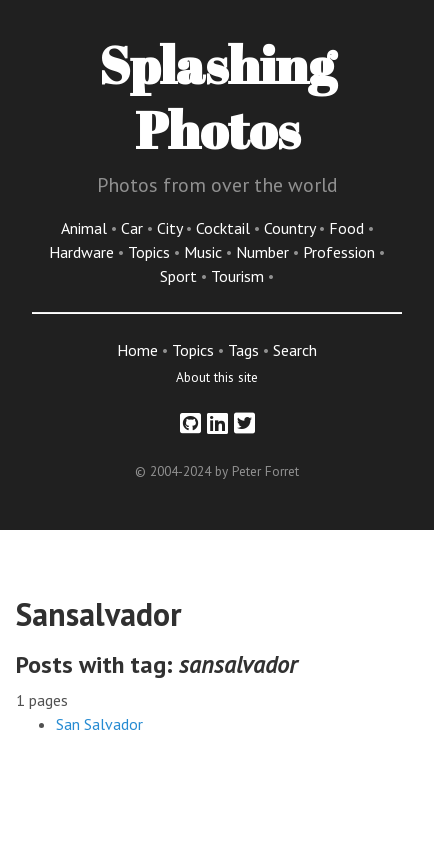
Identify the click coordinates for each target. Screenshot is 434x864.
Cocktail (225, 228)
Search (295, 350)
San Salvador (99, 724)
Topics (151, 252)
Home (137, 350)
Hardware (83, 252)
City (171, 228)
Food (348, 228)
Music (205, 252)
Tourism (239, 276)
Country (291, 228)
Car (134, 228)
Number (264, 252)
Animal (86, 228)
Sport (180, 276)
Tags (243, 350)
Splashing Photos (217, 96)
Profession (341, 252)
